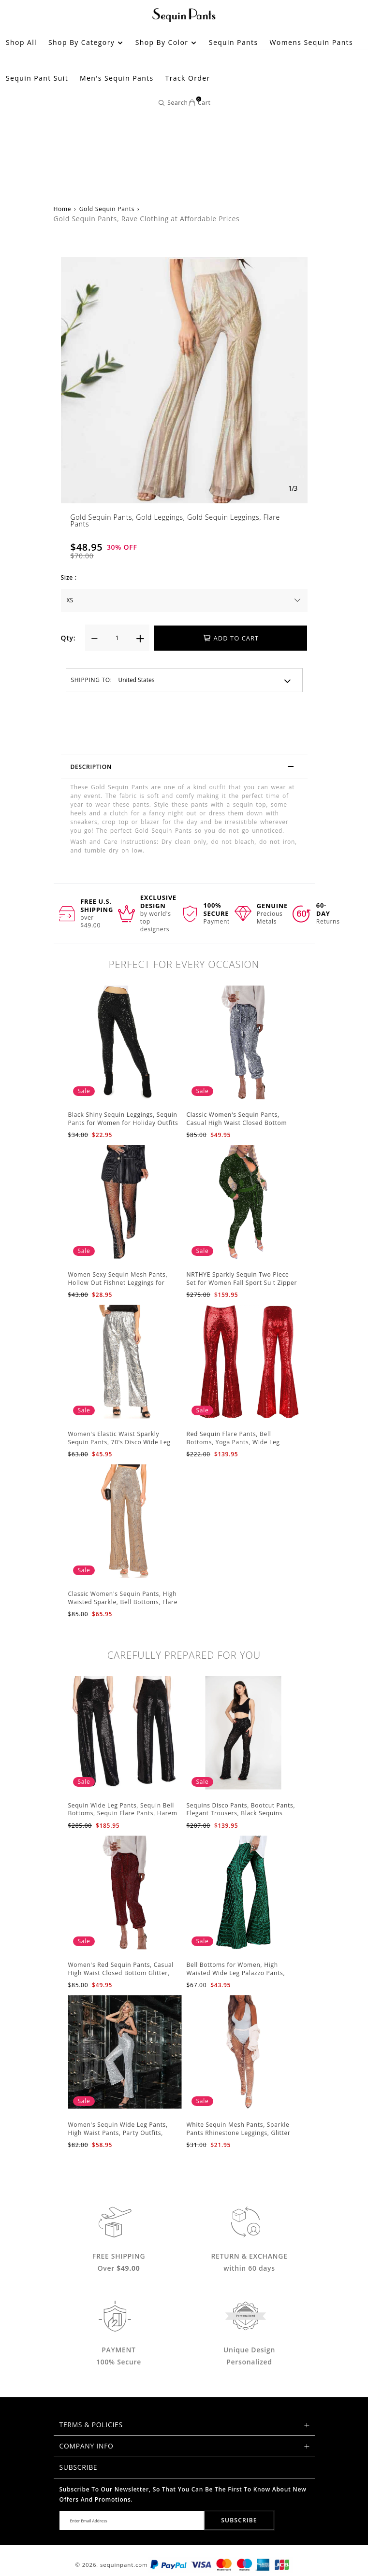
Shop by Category (85, 42)
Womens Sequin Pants (311, 42)
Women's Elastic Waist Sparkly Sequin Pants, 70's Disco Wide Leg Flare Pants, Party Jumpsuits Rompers (125, 1442)
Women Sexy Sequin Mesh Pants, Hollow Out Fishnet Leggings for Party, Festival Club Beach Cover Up (122, 1282)
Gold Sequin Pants (106, 209)
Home (63, 209)
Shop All (21, 42)
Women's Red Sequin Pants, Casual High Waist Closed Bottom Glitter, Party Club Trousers (121, 1973)
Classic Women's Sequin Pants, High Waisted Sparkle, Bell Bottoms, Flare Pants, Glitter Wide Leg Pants (123, 1602)
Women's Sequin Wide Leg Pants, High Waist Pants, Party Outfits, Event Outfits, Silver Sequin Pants (118, 2133)
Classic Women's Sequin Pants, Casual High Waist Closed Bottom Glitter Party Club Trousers (237, 1122)
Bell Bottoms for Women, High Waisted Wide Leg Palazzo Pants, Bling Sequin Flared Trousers (236, 1973)
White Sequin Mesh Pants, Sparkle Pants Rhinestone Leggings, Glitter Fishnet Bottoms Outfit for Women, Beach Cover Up (240, 2137)
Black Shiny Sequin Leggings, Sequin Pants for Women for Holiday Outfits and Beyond (123, 1122)
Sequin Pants (233, 42)
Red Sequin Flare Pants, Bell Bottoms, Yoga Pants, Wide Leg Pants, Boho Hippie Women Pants (237, 1442)
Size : (69, 577)
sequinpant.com (124, 2564)
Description (187, 768)
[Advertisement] (184, 121)
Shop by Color (166, 42)
